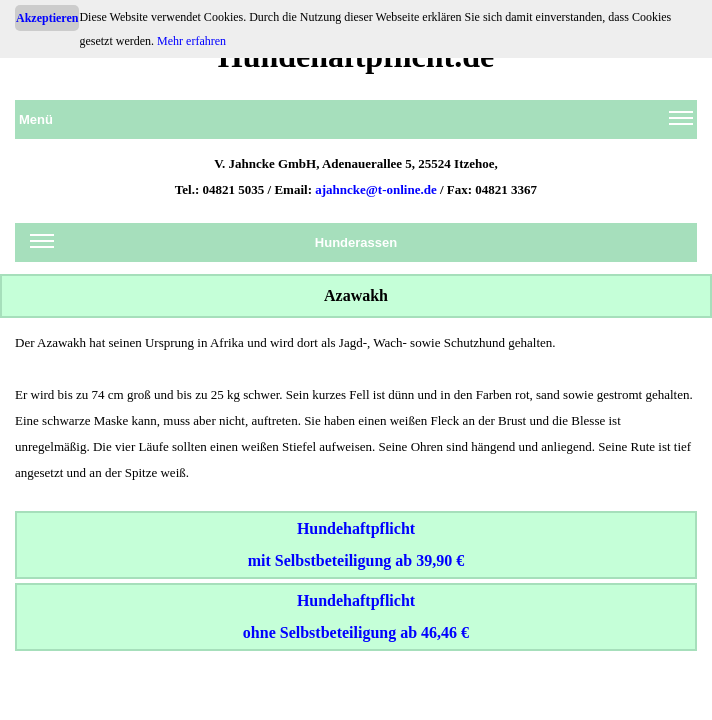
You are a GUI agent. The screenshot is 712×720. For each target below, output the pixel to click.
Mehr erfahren (191, 41)
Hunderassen (213, 246)
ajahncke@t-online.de (376, 189)
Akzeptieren (47, 18)
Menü (356, 123)
